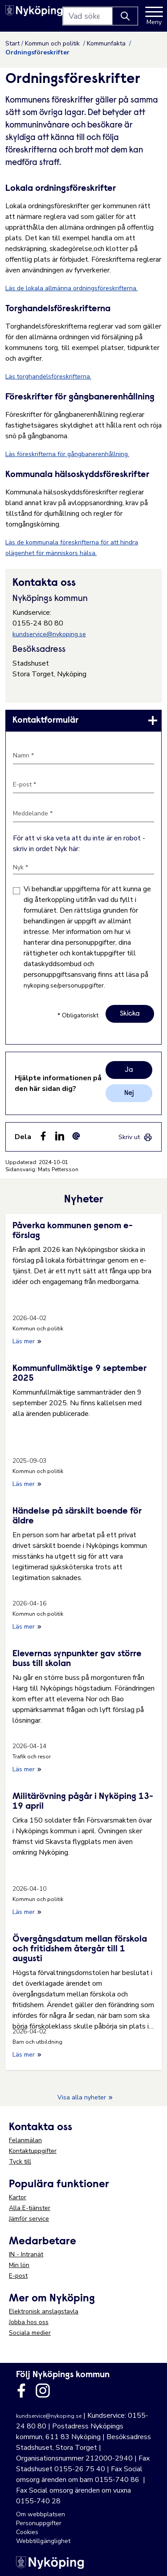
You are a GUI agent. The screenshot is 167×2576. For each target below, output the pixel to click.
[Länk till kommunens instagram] (43, 2390)
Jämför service (29, 2218)
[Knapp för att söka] (125, 16)
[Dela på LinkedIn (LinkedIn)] (59, 1136)
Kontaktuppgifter (33, 2151)
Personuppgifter (38, 2523)
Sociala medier (30, 2333)
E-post (18, 2275)
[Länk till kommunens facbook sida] (21, 2390)
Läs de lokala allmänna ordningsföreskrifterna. (71, 288)
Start (12, 43)
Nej (129, 1093)
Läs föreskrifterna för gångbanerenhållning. (67, 454)
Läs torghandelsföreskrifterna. (48, 376)
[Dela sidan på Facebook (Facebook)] (43, 1136)
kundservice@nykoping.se (49, 634)
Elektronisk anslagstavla (43, 2311)
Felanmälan (25, 2140)
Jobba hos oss (29, 2322)
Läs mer (27, 1341)
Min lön (19, 2265)
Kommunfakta (107, 43)
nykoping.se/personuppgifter (64, 985)
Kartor (17, 2197)
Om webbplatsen (40, 2514)
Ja (129, 1070)
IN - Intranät (26, 2254)
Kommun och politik (53, 43)
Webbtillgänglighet (43, 2541)
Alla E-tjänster (29, 2208)
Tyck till (20, 2161)
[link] (83, 720)
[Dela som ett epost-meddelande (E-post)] (76, 1136)
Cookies (27, 2532)
